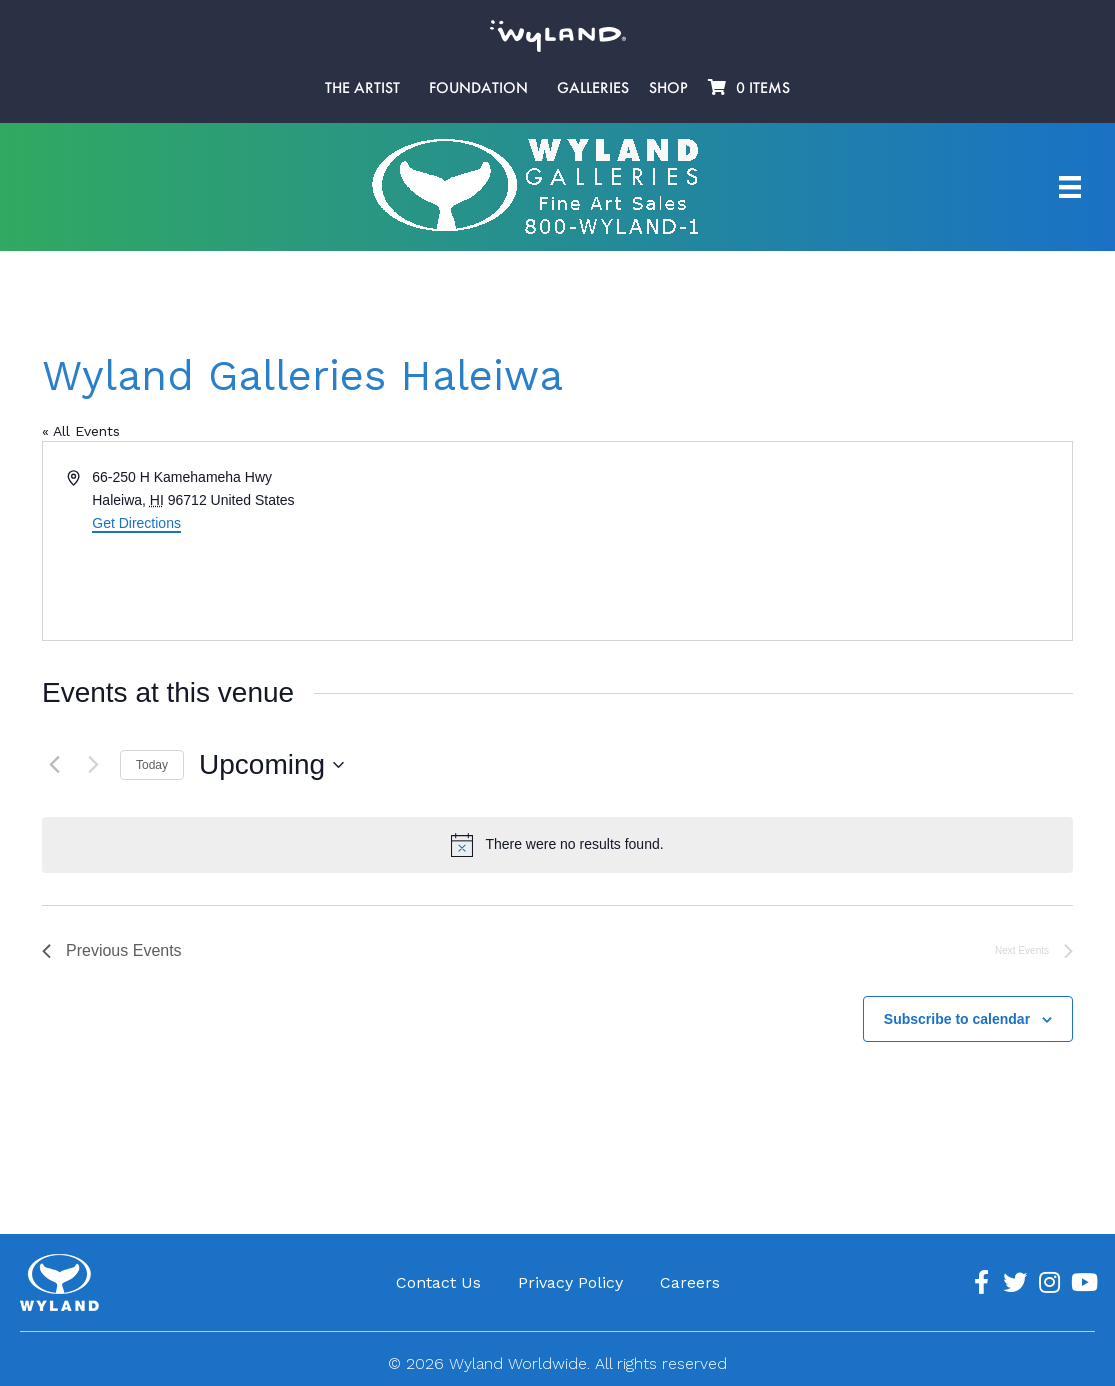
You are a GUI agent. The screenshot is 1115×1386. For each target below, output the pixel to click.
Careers (690, 1282)
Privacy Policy (570, 1282)
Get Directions (136, 523)
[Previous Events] (54, 765)
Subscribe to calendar (957, 1019)
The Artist (362, 88)
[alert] (557, 845)
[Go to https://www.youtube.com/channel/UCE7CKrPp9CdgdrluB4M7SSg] (1083, 1283)
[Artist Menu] (1070, 187)
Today (152, 765)
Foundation (478, 88)
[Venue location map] (814, 541)
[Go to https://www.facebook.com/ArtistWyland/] (981, 1283)
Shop (668, 88)
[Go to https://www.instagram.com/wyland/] (1049, 1283)
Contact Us (438, 1282)
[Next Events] (93, 765)
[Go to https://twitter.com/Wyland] (1015, 1283)
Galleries (593, 88)
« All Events (81, 431)
